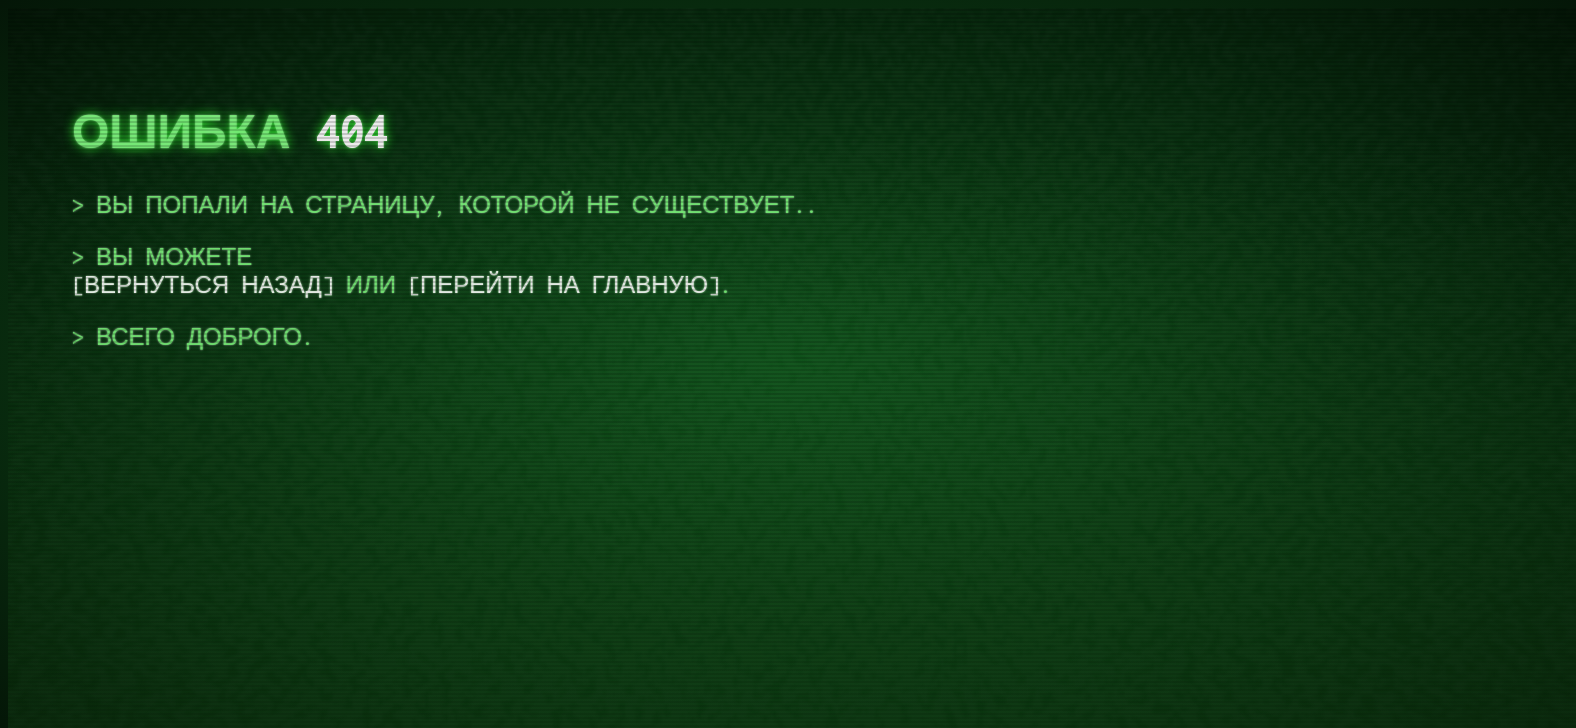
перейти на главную (564, 285)
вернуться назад (203, 285)
